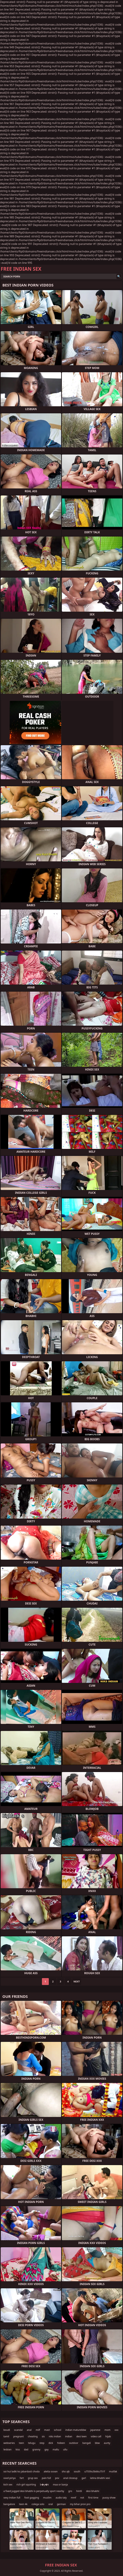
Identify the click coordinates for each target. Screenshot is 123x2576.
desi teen (81, 2436)
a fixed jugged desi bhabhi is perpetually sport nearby (33, 2491)
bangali (86, 2443)
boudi (6, 2429)
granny (36, 2449)
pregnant (18, 2436)
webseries (9, 2443)
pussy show (109, 2497)
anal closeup (70, 2478)
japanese (95, 2429)
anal (29, 2429)
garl (84, 2478)
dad (26, 2449)
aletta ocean (51, 2471)
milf (38, 2429)
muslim (47, 2497)
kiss (18, 2449)
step (42, 2443)
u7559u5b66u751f (94, 2471)
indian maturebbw (75, 2429)
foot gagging (31, 2497)
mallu (56, 2449)
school (57, 2429)
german (61, 2504)
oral (50, 2504)
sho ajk (66, 2471)
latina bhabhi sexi (100, 2478)
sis (43, 2436)
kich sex (7, 2484)
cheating (33, 2436)
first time (93, 2497)
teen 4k (23, 2504)
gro (70, 2491)
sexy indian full (11, 2497)
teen (21, 2443)
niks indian (55, 2436)
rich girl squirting (26, 2484)
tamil (6, 2436)
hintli (79, 2491)
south (77, 2471)
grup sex (33, 2478)
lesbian (7, 2449)
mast (47, 2429)
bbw (97, 2443)
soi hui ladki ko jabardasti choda (21, 2471)
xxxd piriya (9, 2478)
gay (46, 2449)
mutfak (113, 2471)
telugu (31, 2443)
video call (96, 2436)
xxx (116, 2429)
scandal (18, 2429)
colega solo (38, 2504)
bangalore (9, 2504)
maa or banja (60, 2484)
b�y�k (44, 2484)
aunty (107, 2443)
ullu (65, 2449)
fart (22, 2478)
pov (57, 2478)
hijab (108, 2436)
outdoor (73, 2443)
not (82, 2497)
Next (77, 1981)
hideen (61, 2443)
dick (50, 2443)
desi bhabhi (92, 2491)
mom (107, 2429)
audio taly (61, 2497)
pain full (46, 2478)
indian (68, 2436)
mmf (73, 2497)
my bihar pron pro (80, 2504)
